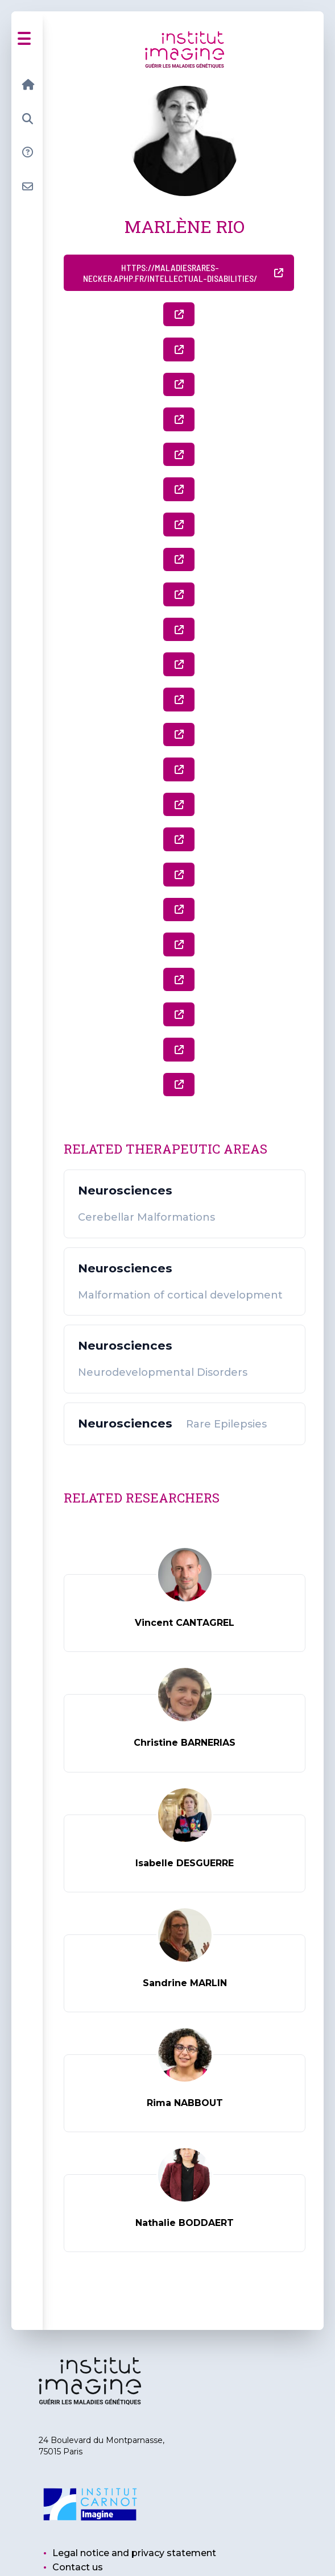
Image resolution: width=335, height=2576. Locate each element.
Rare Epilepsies (226, 1424)
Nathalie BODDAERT (184, 2222)
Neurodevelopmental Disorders (162, 1373)
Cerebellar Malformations (146, 1218)
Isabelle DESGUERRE (184, 1863)
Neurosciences (125, 1190)
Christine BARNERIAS (184, 1742)
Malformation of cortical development (180, 1295)
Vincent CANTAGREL (184, 1622)
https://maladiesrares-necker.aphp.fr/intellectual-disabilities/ (183, 273)
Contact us (77, 2567)
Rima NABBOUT (185, 2103)
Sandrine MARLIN (185, 1983)
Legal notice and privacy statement (134, 2553)
